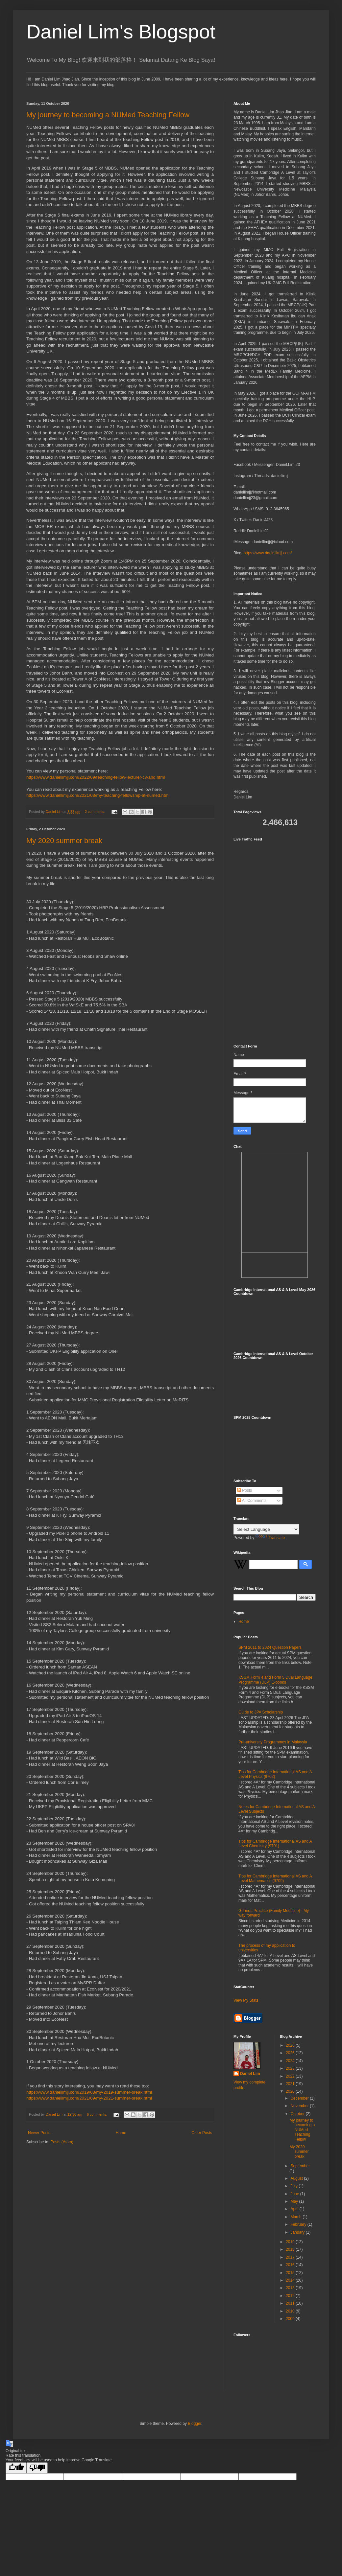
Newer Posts (39, 2132)
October (297, 2113)
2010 (291, 2311)
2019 (291, 2242)
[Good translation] (16, 2467)
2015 (291, 2272)
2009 (291, 2318)
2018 (291, 2249)
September (300, 2166)
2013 (291, 2288)
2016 (291, 2265)
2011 (291, 2303)
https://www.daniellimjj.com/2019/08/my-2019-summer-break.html (89, 2092)
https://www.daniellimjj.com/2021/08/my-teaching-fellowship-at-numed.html (97, 795)
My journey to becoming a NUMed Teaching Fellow (107, 115)
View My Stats (245, 2000)
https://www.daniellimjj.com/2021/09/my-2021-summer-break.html (89, 2098)
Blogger (194, 2423)
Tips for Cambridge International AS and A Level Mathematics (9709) (275, 1878)
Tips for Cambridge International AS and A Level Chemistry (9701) (275, 1843)
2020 (291, 2091)
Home (121, 2132)
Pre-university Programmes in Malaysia (272, 1742)
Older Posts (201, 2132)
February (298, 2224)
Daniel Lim (250, 2073)
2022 (291, 2076)
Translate (270, 1537)
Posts (244, 1490)
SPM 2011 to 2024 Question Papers (270, 1647)
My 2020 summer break (64, 841)
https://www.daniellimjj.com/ (268, 553)
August (297, 2178)
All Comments (251, 1500)
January (297, 2232)
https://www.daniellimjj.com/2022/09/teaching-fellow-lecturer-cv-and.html (95, 777)
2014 (291, 2280)
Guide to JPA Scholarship (260, 1712)
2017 (291, 2257)
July (294, 2186)
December (300, 2098)
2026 (291, 2045)
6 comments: (97, 2114)
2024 (291, 2060)
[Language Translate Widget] (266, 1529)
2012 (291, 2295)
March (296, 2217)
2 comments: (95, 812)
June (295, 2194)
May (294, 2201)
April (294, 2209)
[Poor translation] (37, 2467)
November (300, 2106)
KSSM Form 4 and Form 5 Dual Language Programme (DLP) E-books (275, 1679)
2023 (291, 2068)
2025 (291, 2053)
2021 (291, 2084)
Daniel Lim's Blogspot (120, 32)
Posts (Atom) (61, 2142)
